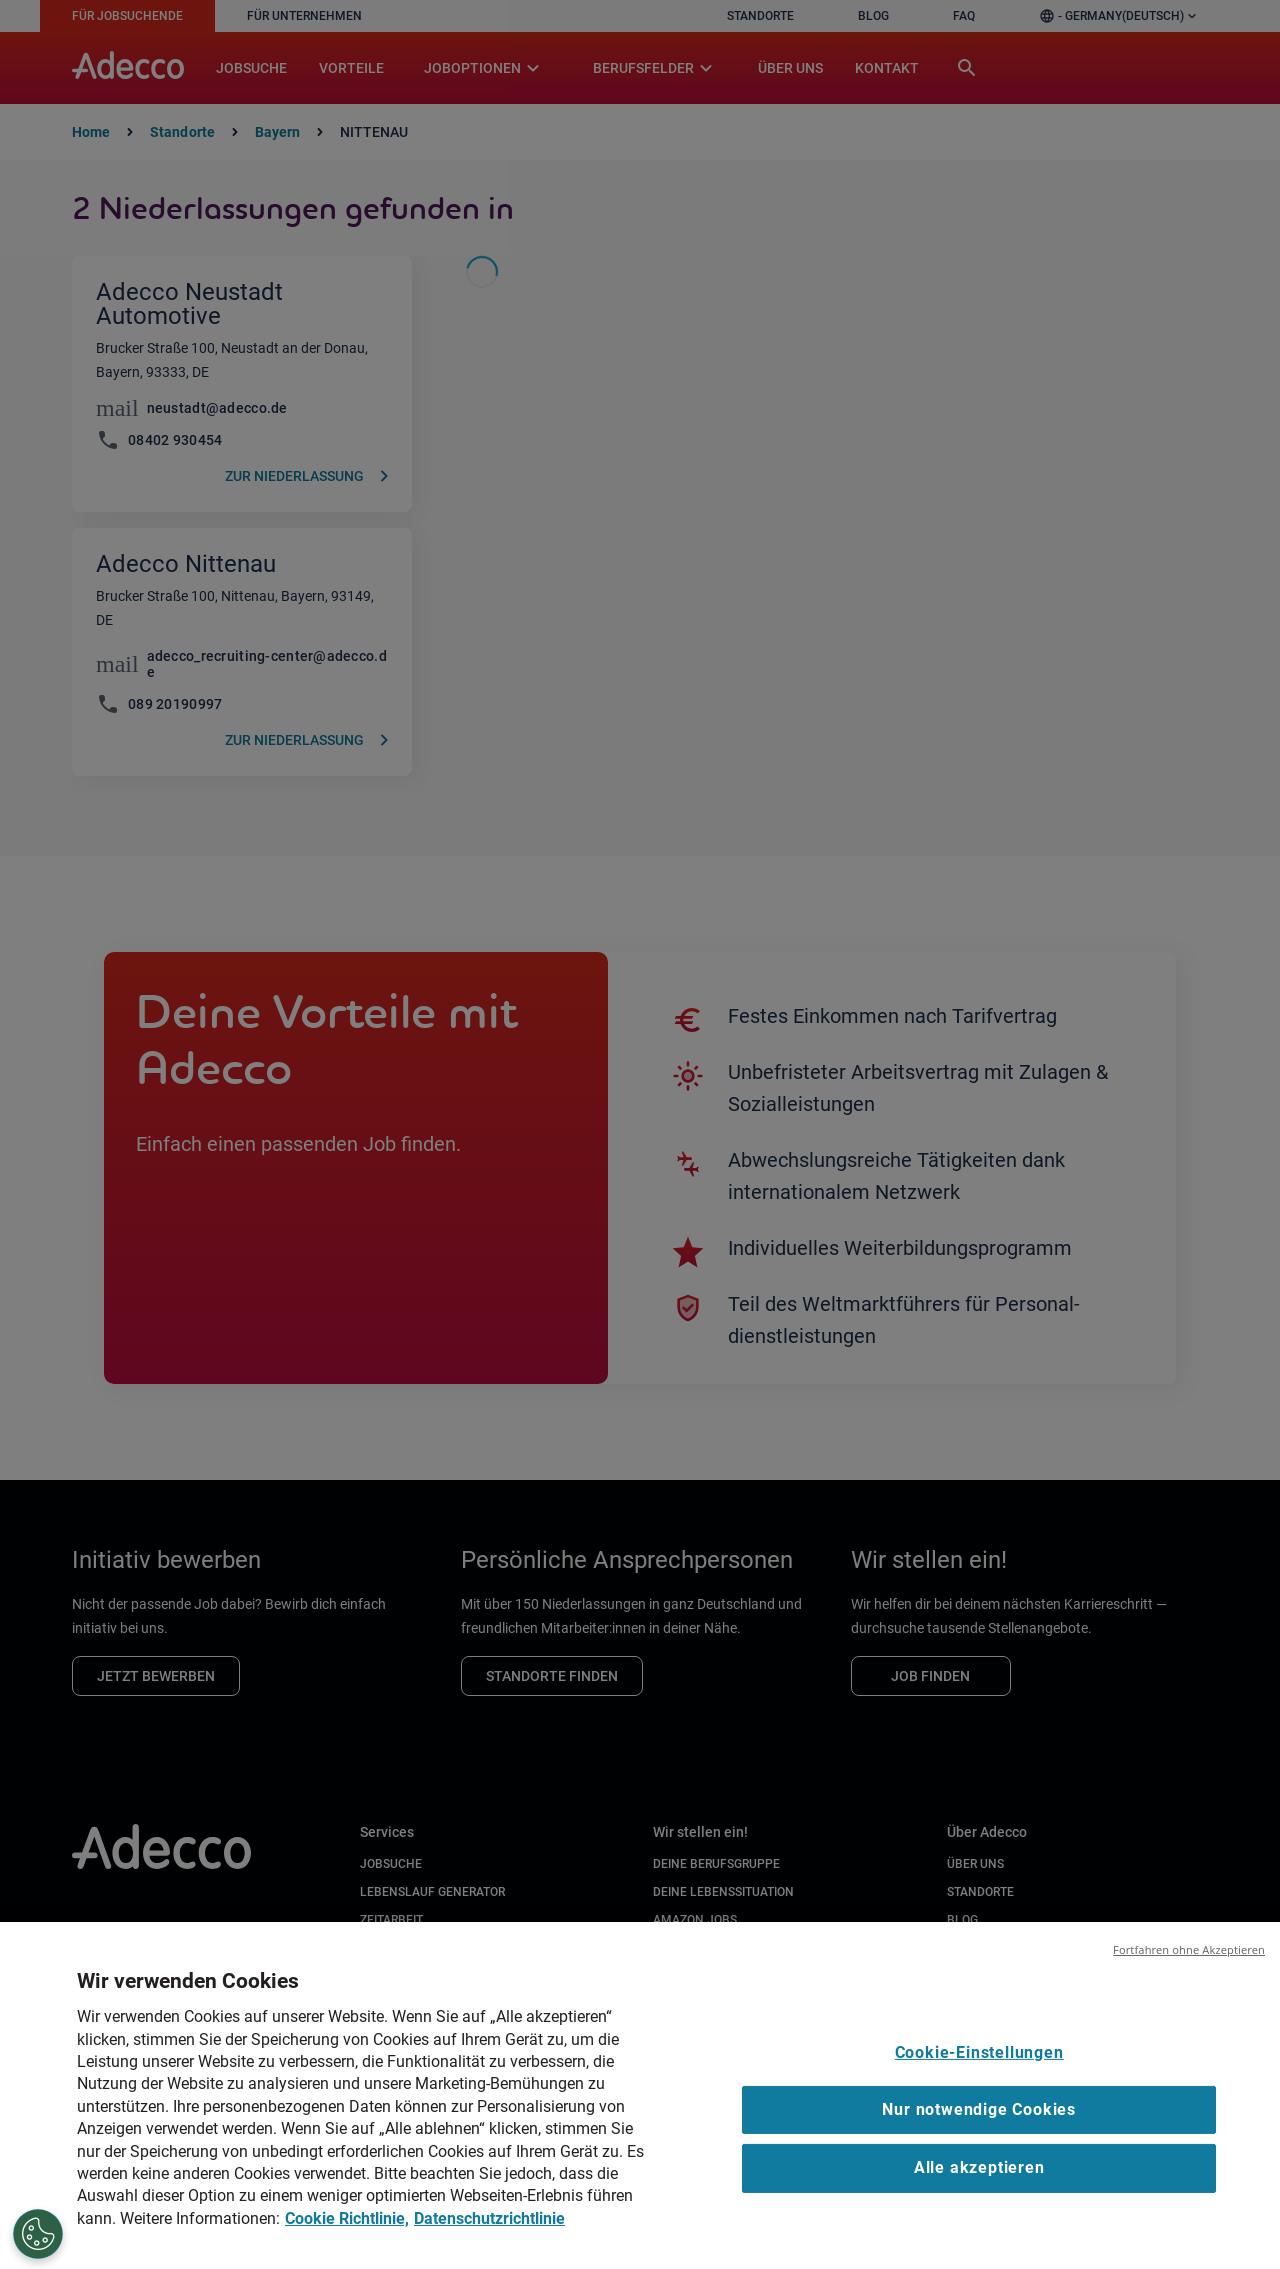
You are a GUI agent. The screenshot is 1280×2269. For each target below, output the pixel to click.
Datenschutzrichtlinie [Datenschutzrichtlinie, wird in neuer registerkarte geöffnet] (489, 2233)
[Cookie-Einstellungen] (36, 2234)
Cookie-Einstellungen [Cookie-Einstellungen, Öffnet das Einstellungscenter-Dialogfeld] (979, 2067)
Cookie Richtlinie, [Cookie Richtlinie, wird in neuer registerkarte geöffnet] (347, 2233)
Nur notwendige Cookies (979, 2125)
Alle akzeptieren (979, 2183)
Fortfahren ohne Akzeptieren (1189, 1965)
